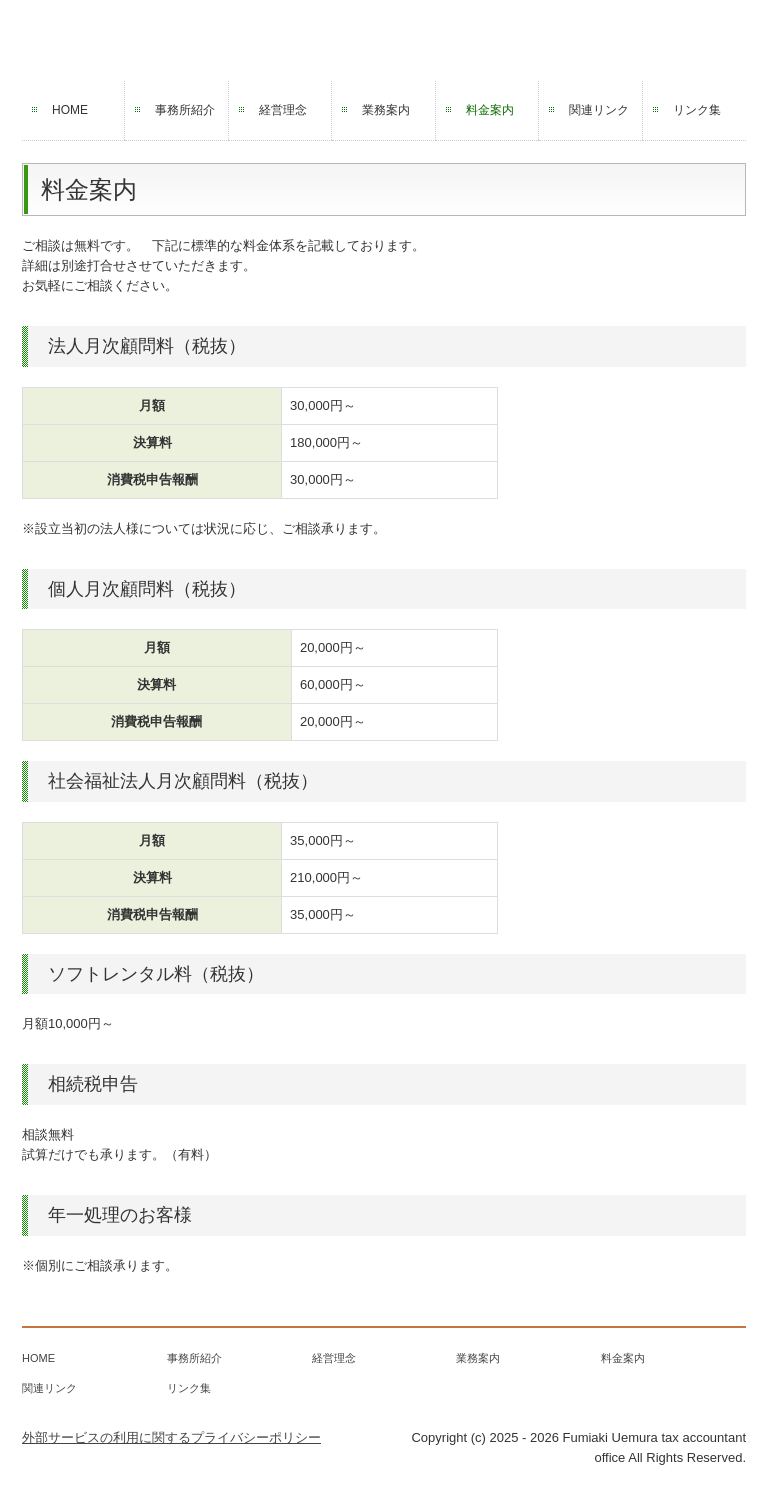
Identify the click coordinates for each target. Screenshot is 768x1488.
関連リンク (599, 110)
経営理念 (283, 110)
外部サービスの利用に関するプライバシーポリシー (171, 1437)
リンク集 (697, 110)
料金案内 (490, 110)
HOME (70, 110)
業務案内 (386, 110)
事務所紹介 (185, 110)
